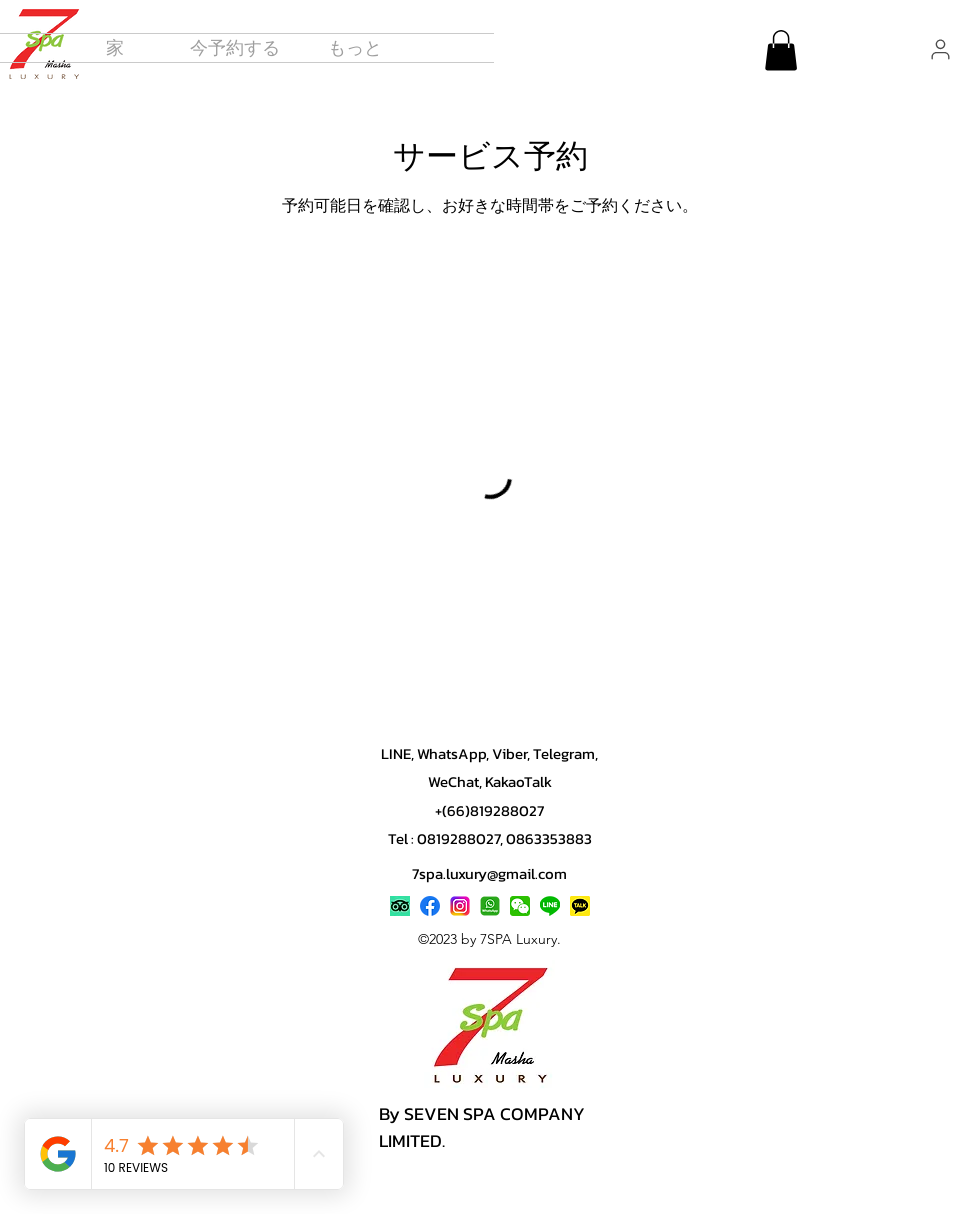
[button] (355, 48)
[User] (940, 49)
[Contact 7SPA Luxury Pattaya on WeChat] (520, 906)
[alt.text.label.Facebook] (430, 906)
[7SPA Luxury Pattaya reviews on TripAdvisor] (400, 906)
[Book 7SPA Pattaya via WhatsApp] (490, 906)
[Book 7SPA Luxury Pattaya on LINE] (550, 906)
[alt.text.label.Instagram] (460, 906)
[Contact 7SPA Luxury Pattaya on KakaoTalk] (580, 906)
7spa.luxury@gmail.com (489, 873)
